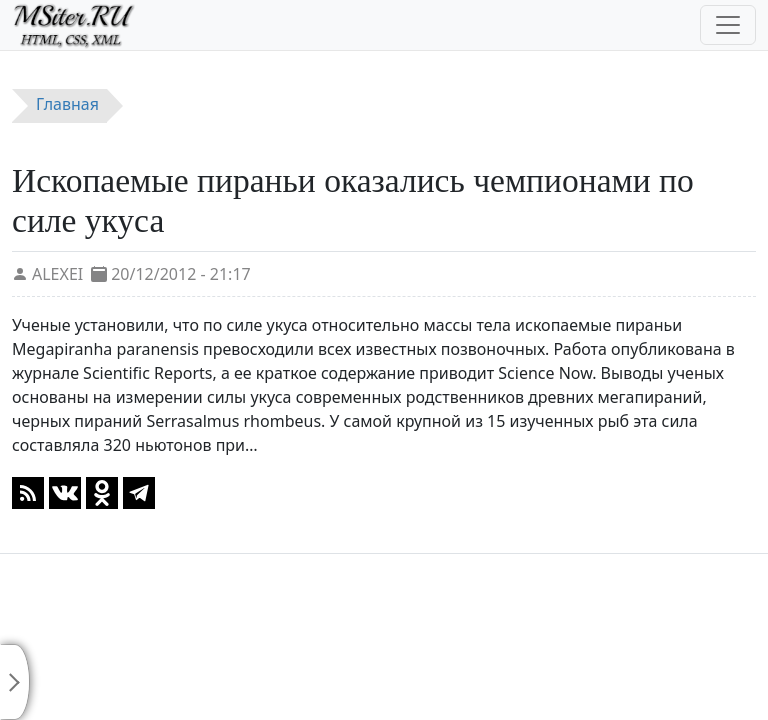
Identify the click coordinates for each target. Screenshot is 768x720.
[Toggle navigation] (728, 25)
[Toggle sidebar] (15, 682)
